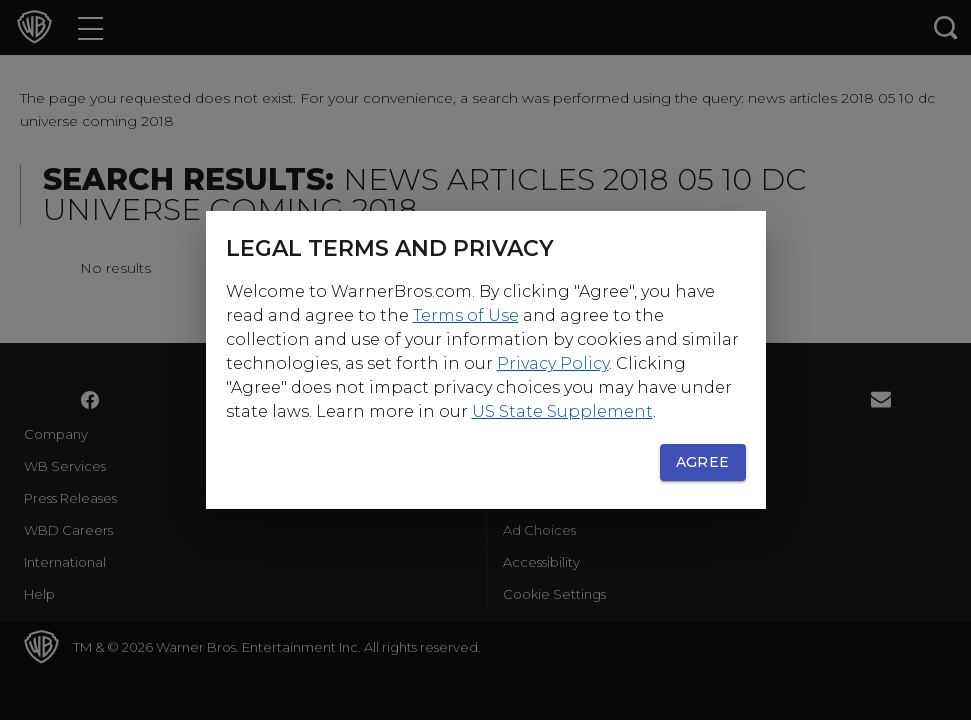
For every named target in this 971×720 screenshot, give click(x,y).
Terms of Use (466, 315)
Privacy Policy (553, 363)
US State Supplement (562, 411)
